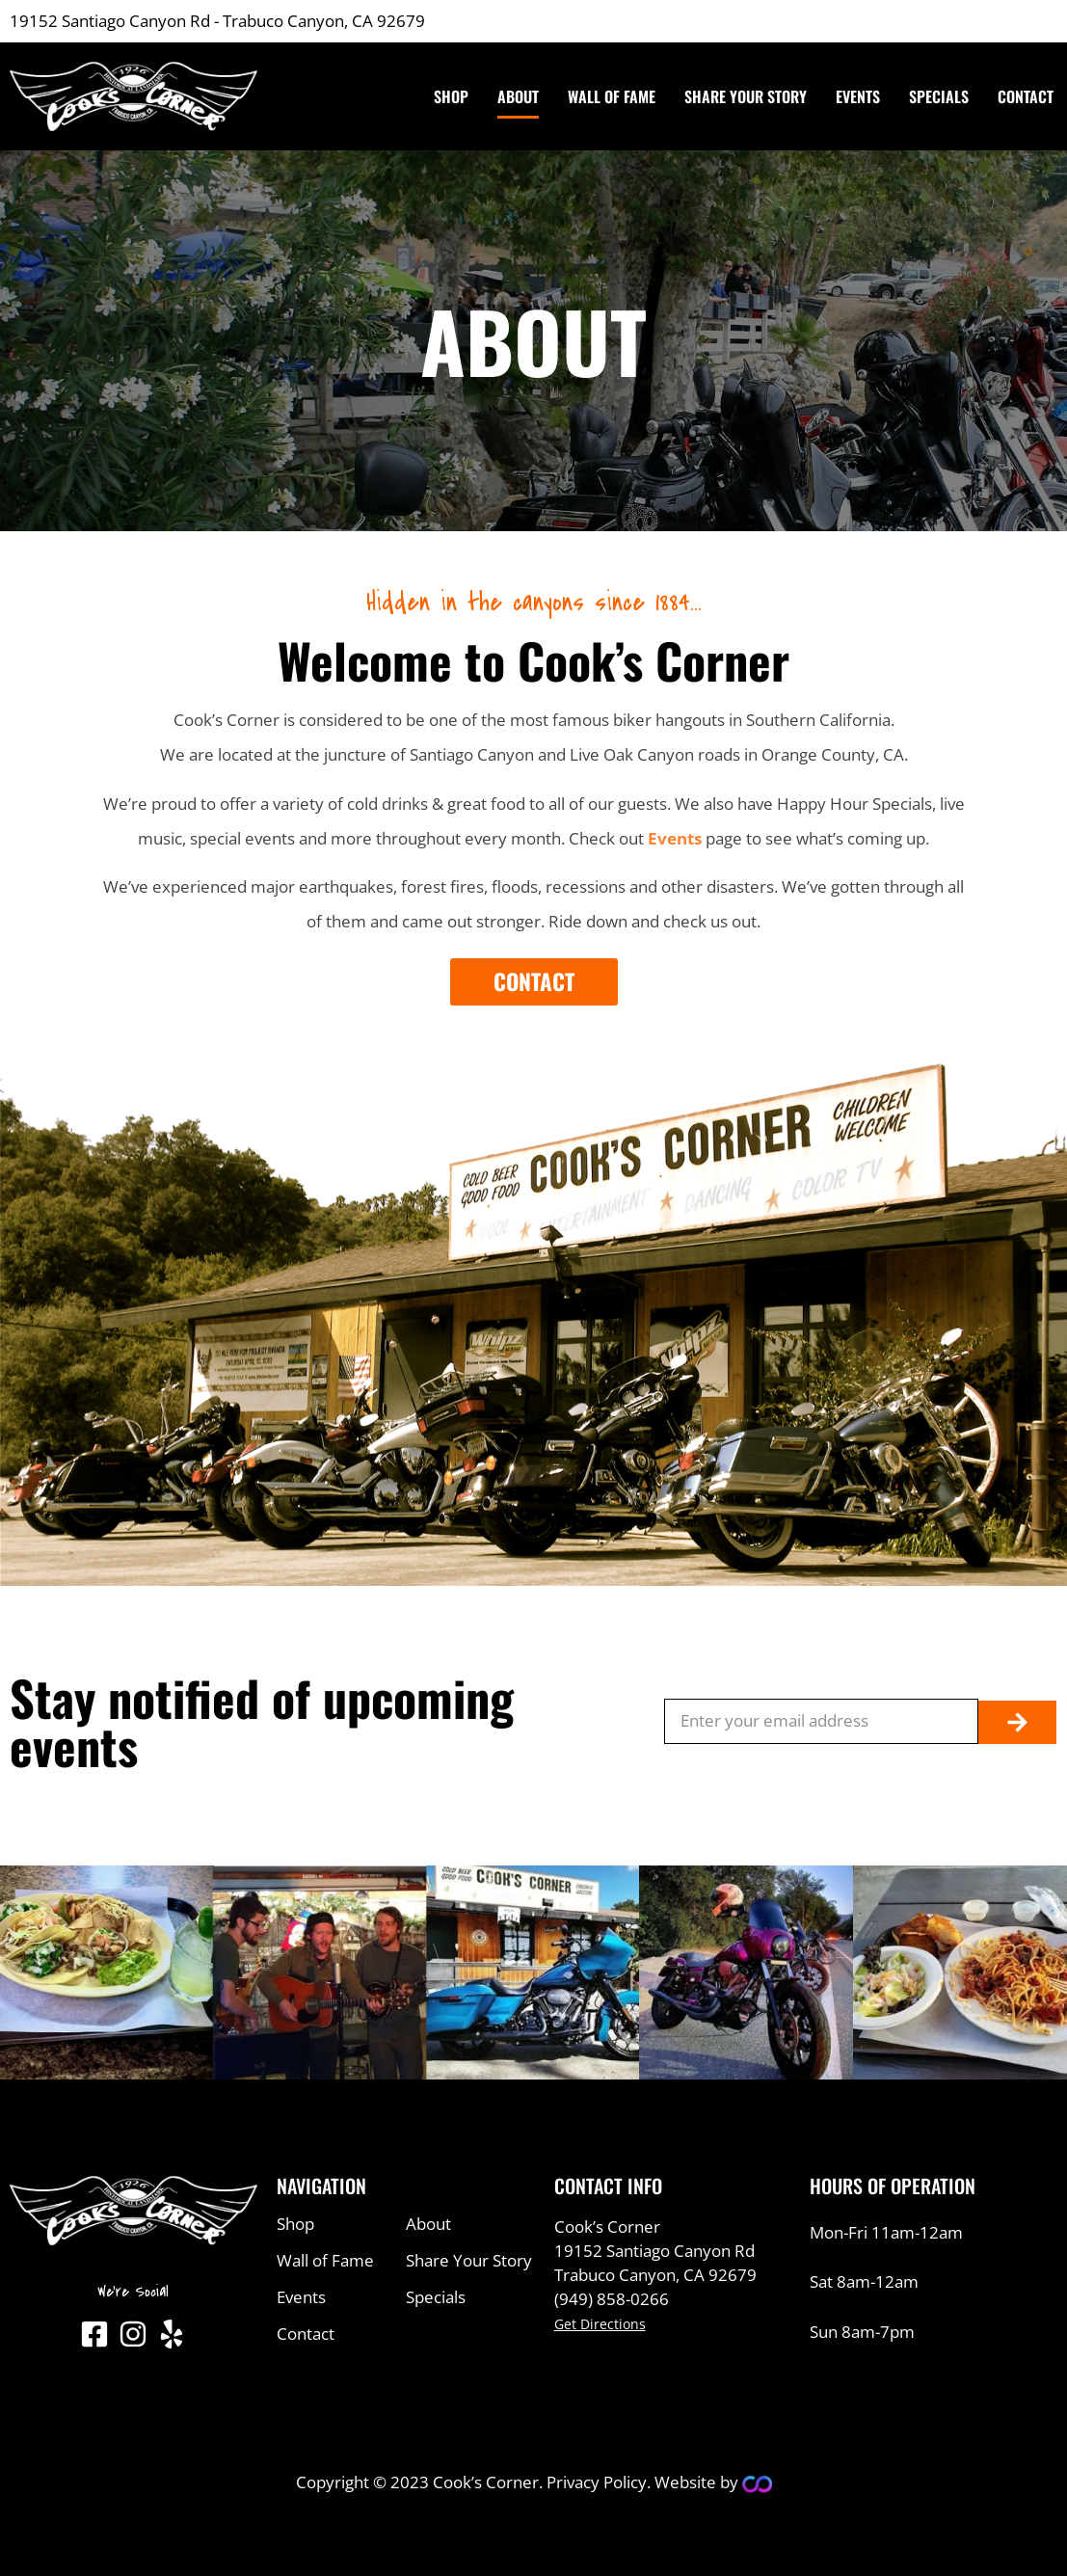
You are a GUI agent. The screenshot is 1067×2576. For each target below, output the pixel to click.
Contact (1026, 96)
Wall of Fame (611, 96)
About (518, 96)
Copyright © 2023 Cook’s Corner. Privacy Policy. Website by (519, 2482)
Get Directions (600, 2324)
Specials (939, 96)
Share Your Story (745, 96)
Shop (451, 96)
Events (858, 96)
